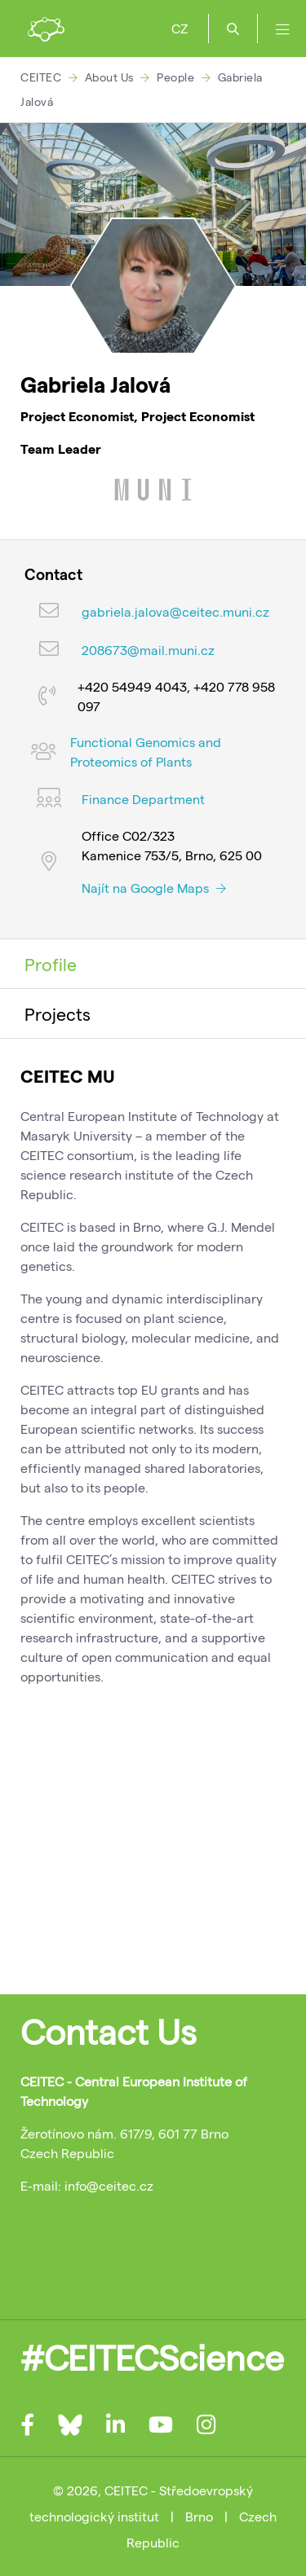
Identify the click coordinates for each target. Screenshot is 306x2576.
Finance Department (143, 799)
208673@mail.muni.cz (148, 649)
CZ (179, 28)
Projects (57, 1013)
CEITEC (40, 77)
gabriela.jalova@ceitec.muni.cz (175, 611)
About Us (109, 77)
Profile (50, 963)
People (175, 77)
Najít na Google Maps (154, 887)
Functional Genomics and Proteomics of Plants (145, 751)
